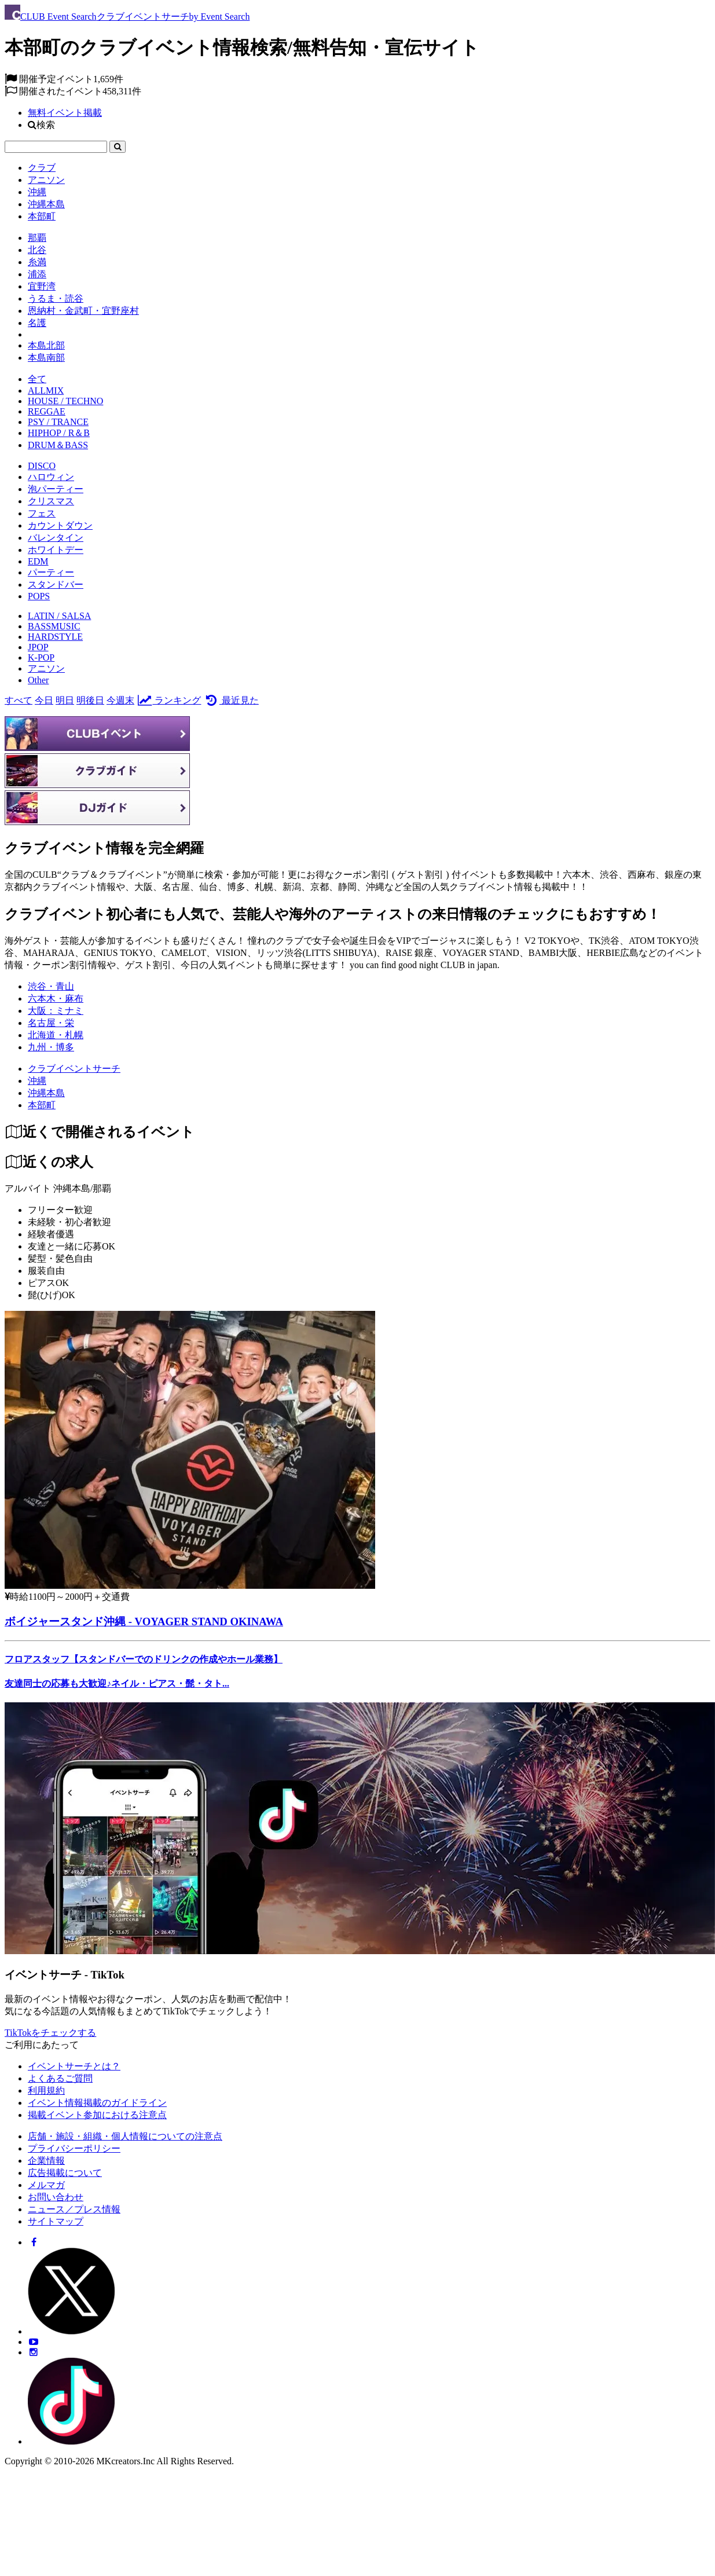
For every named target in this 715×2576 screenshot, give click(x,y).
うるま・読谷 (55, 298)
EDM (38, 561)
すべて (18, 700)
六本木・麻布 (55, 998)
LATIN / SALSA (59, 616)
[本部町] (42, 1105)
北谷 (37, 250)
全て (37, 379)
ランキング (169, 700)
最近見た (230, 700)
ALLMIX (46, 390)
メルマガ (46, 2185)
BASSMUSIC (54, 626)
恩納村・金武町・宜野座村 (83, 311)
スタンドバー (55, 584)
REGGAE (46, 411)
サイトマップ (55, 2221)
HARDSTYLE (55, 637)
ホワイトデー (55, 550)
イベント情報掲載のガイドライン (97, 2103)
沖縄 (37, 192)
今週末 (120, 700)
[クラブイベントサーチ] (74, 1068)
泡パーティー (55, 489)
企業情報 (46, 2160)
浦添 (37, 274)
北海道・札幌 (55, 1035)
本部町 (42, 216)
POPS (39, 596)
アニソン (46, 180)
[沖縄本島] (46, 1093)
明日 (65, 700)
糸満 (37, 262)
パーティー (51, 572)
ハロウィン (51, 477)
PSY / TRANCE (58, 422)
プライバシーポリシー (74, 2148)
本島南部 (46, 357)
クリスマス (51, 501)
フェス (42, 513)
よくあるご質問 (60, 2078)
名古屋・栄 (51, 1023)
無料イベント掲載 (65, 113)
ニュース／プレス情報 (74, 2209)
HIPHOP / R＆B (59, 433)
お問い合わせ (55, 2197)
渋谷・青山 (51, 986)
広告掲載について (65, 2173)
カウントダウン (60, 525)
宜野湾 (42, 286)
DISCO (42, 466)
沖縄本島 (46, 204)
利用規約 (46, 2090)
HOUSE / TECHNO (65, 401)
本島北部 (46, 345)
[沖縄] (37, 1081)
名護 (37, 323)
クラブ (42, 168)
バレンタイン (55, 538)
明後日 (90, 700)
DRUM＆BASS (58, 445)
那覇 (37, 238)
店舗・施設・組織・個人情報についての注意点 (125, 2136)
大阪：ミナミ (55, 1011)
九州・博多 (51, 1047)
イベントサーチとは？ (74, 2066)
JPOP (38, 647)
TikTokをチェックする (50, 2033)
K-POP (41, 657)
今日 (44, 700)
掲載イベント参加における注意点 (97, 2115)
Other (38, 680)
